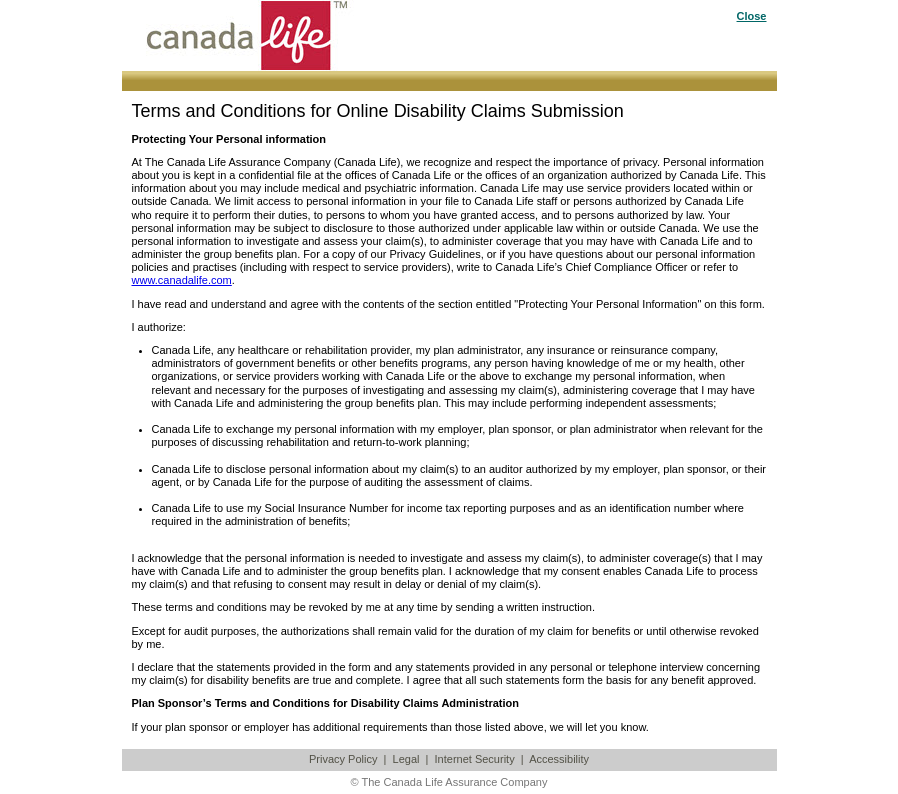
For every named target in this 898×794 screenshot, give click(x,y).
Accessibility (559, 759)
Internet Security (475, 759)
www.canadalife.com (182, 280)
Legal (406, 759)
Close (752, 16)
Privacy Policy (343, 759)
